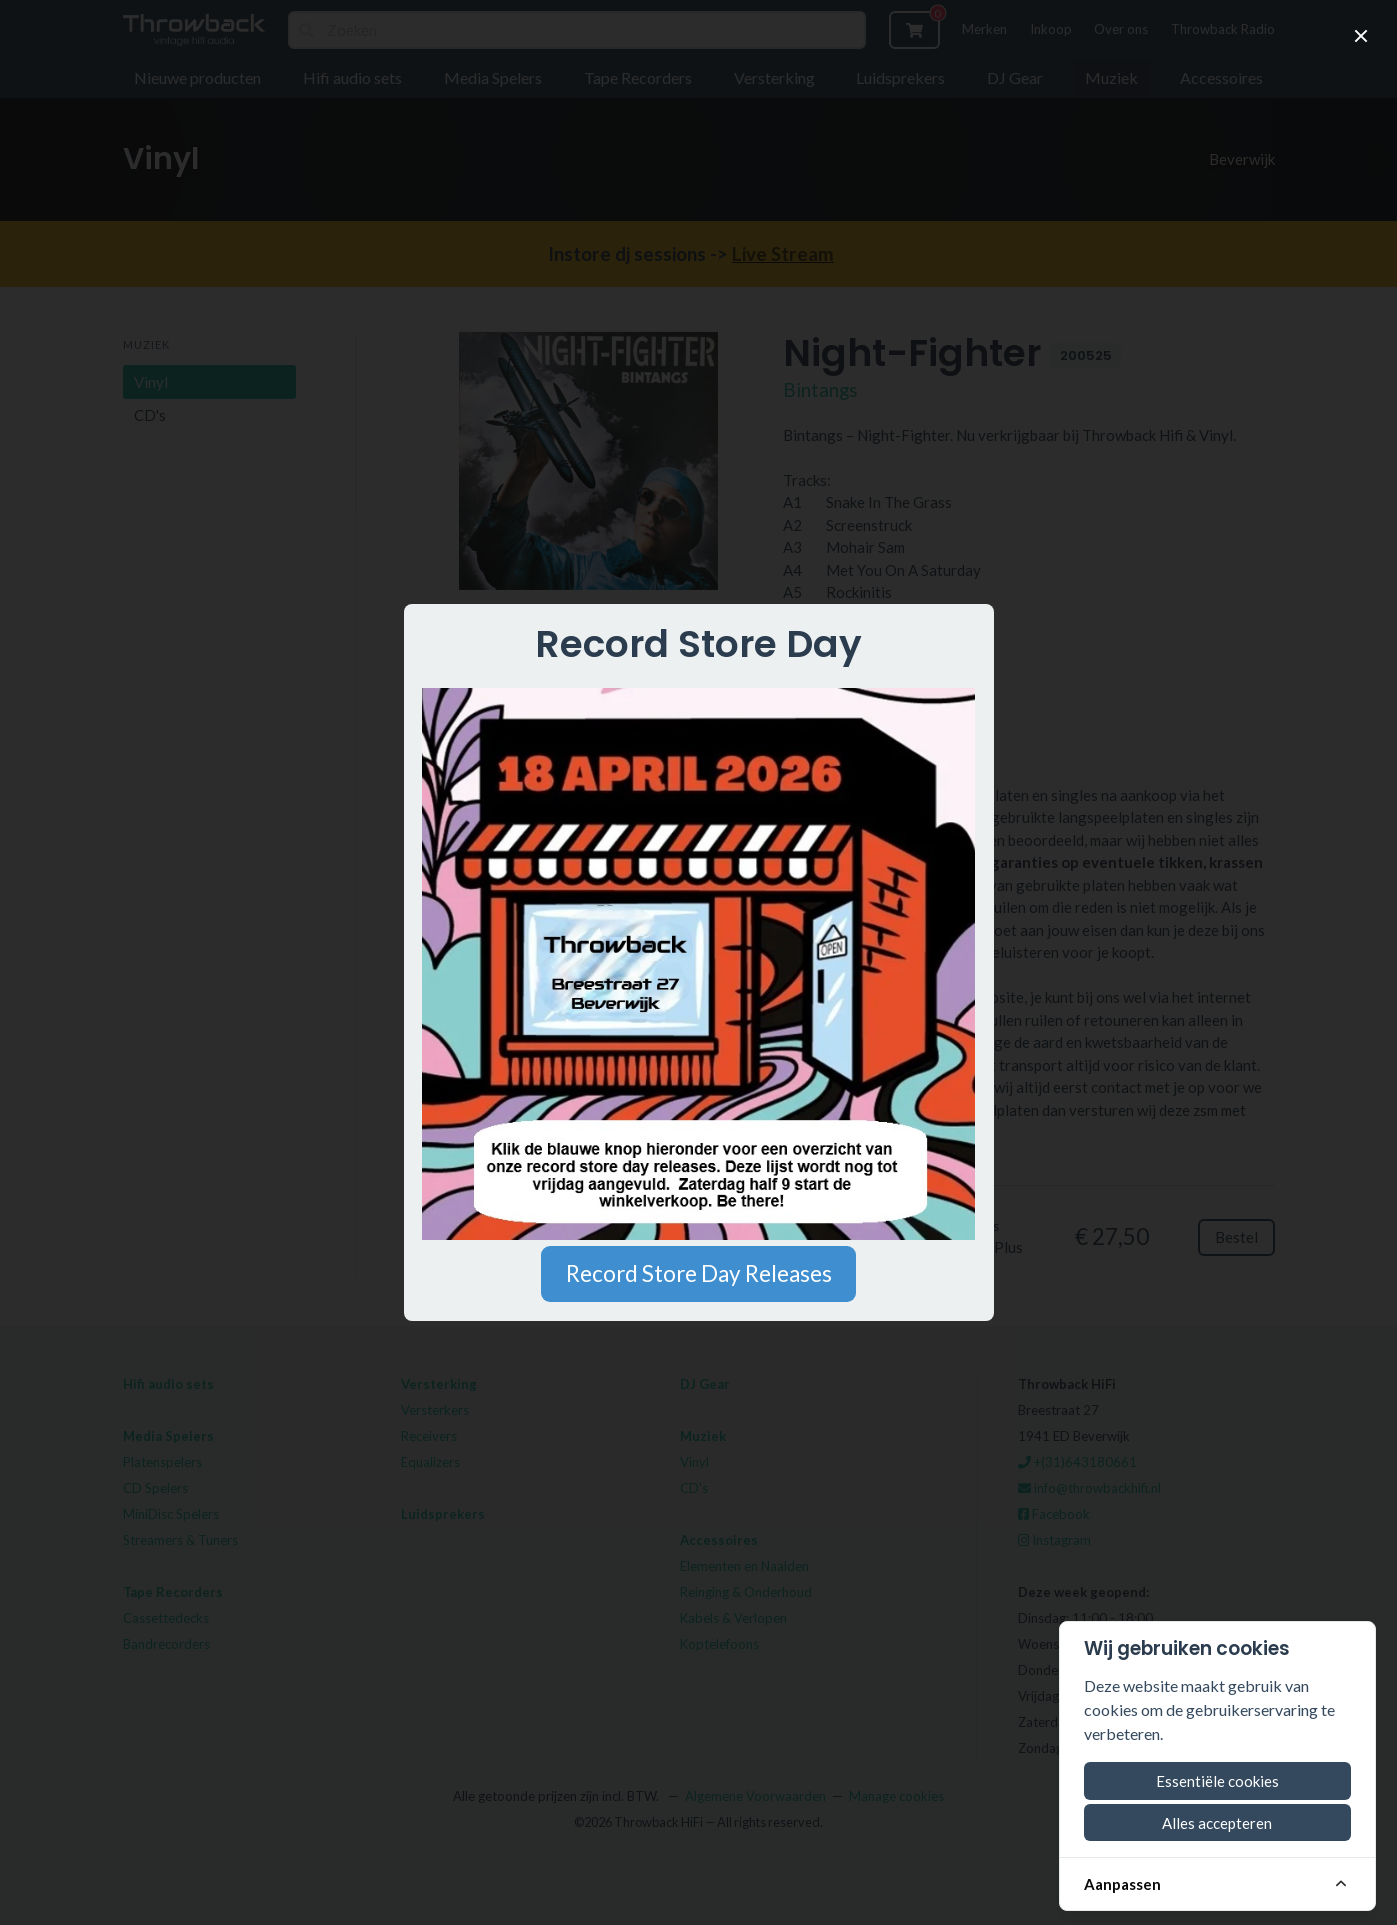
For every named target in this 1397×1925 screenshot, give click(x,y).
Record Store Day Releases (699, 1273)
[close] (1361, 36)
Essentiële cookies (1217, 1781)
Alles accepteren (1217, 1823)
